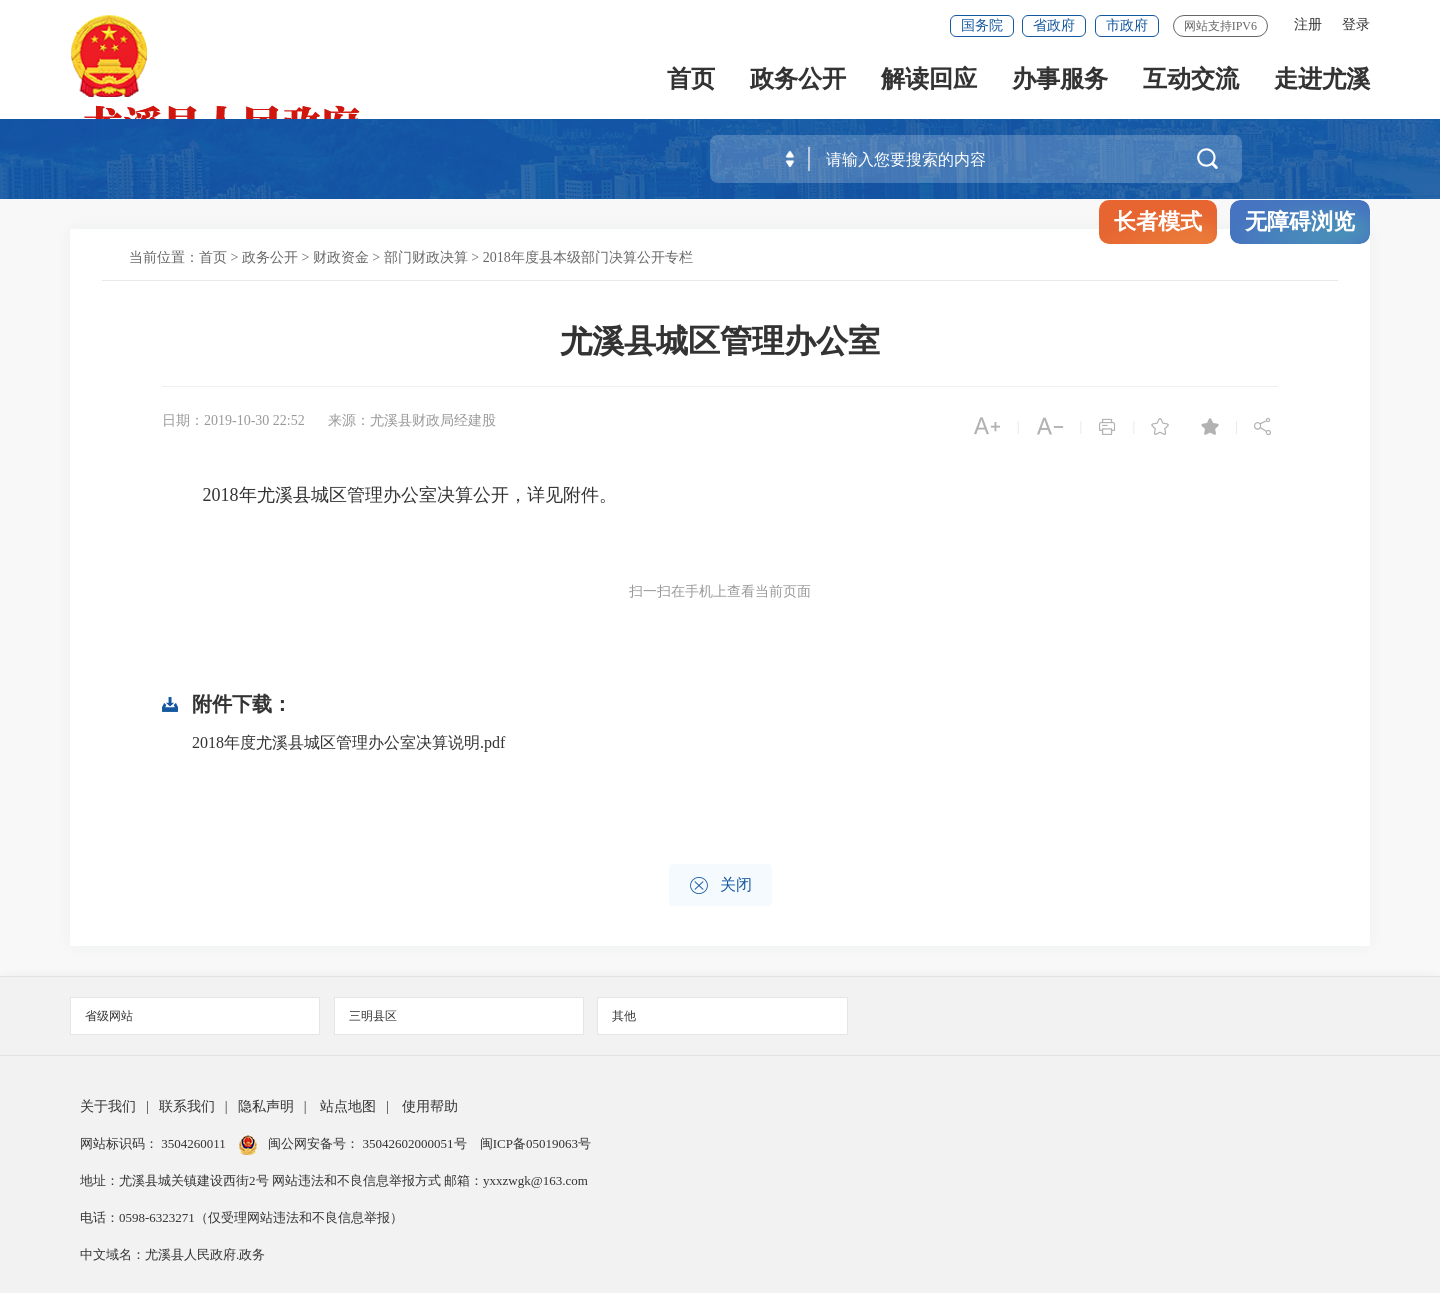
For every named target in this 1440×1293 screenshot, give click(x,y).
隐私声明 (266, 1106)
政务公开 (798, 81)
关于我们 (108, 1106)
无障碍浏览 (1300, 221)
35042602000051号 (416, 1143)
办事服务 (1060, 81)
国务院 (982, 25)
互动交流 (1191, 81)
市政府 (1127, 25)
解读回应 (929, 81)
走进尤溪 (1322, 81)
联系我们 (187, 1106)
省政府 (1054, 25)
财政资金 (341, 257)
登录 (1356, 24)
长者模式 (1158, 221)
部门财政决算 (426, 257)
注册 (1308, 24)
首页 (691, 81)
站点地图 (348, 1106)
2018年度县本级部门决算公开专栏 (588, 257)
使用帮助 (430, 1106)
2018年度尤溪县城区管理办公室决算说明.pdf (348, 742)
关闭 (720, 885)
